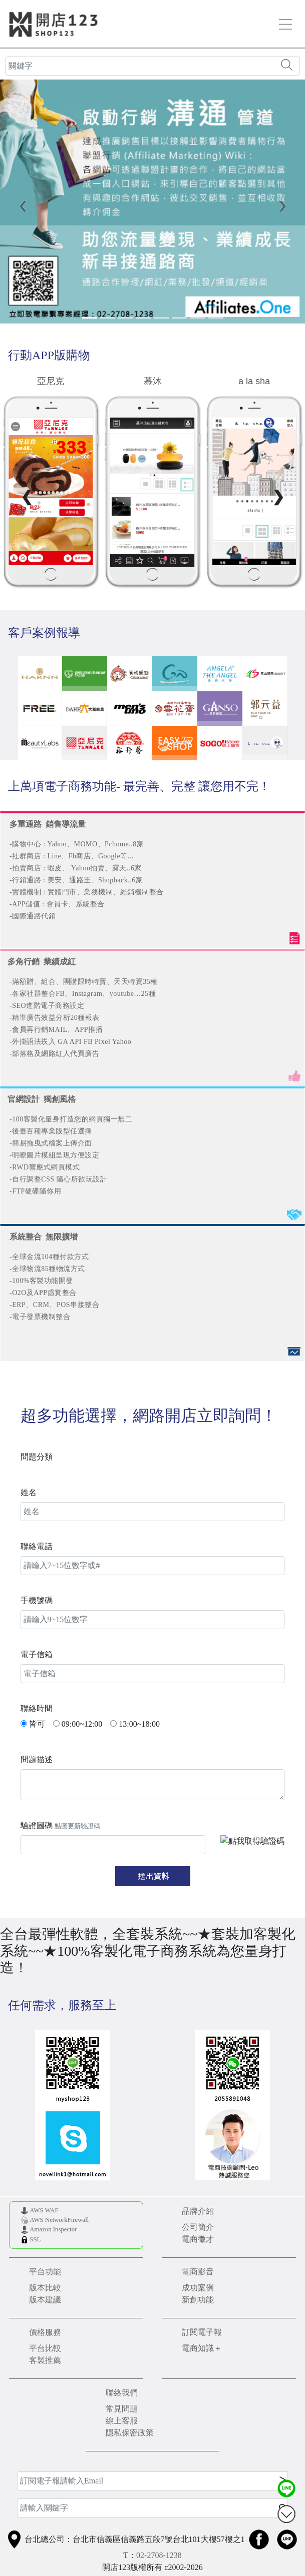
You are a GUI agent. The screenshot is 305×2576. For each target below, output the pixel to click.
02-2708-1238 (159, 2555)
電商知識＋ (202, 2348)
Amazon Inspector (53, 2229)
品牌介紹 (198, 2211)
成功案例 (198, 2287)
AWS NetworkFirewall (59, 2219)
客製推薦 (45, 2360)
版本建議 (45, 2299)
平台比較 (45, 2348)
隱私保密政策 (130, 2432)
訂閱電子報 (202, 2332)
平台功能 (45, 2271)
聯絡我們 (122, 2392)
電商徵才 (198, 2239)
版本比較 (45, 2287)
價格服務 (45, 2332)
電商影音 (198, 2271)
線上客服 (122, 2420)
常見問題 (122, 2408)
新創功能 (198, 2299)
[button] (23, 206)
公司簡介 (198, 2227)
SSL (35, 2239)
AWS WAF (44, 2210)
